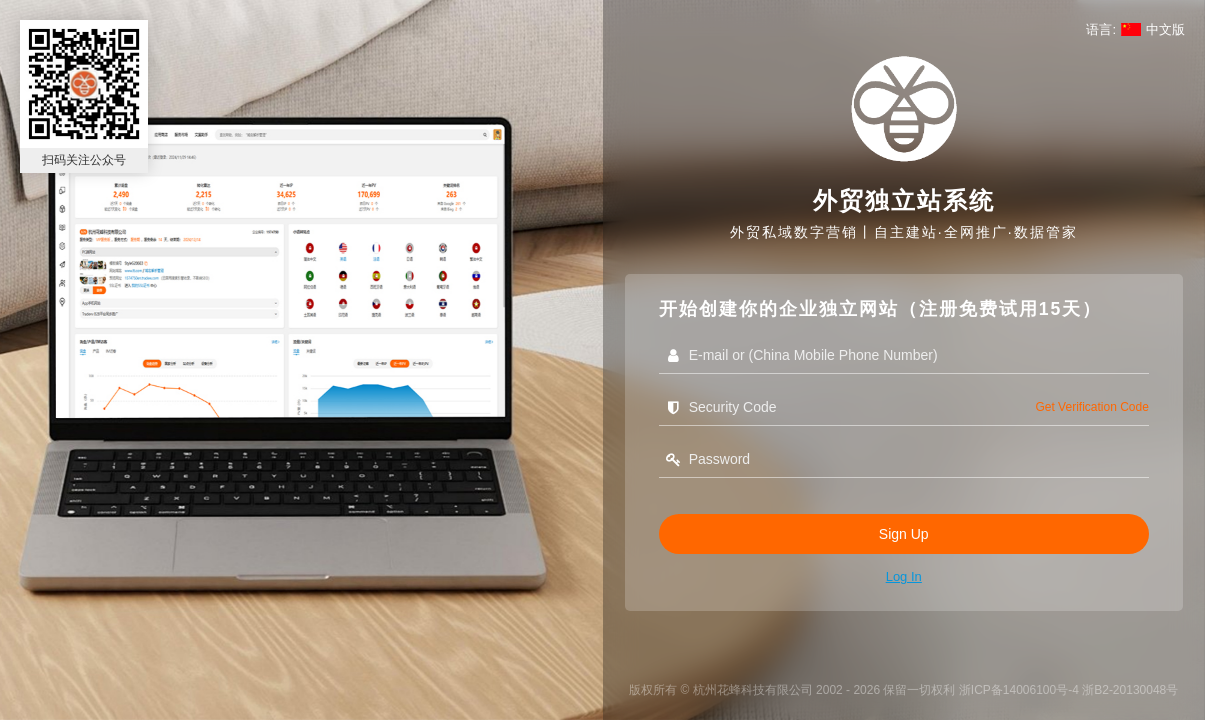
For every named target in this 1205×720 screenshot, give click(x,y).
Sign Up (904, 534)
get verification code (1091, 407)
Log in (904, 576)
